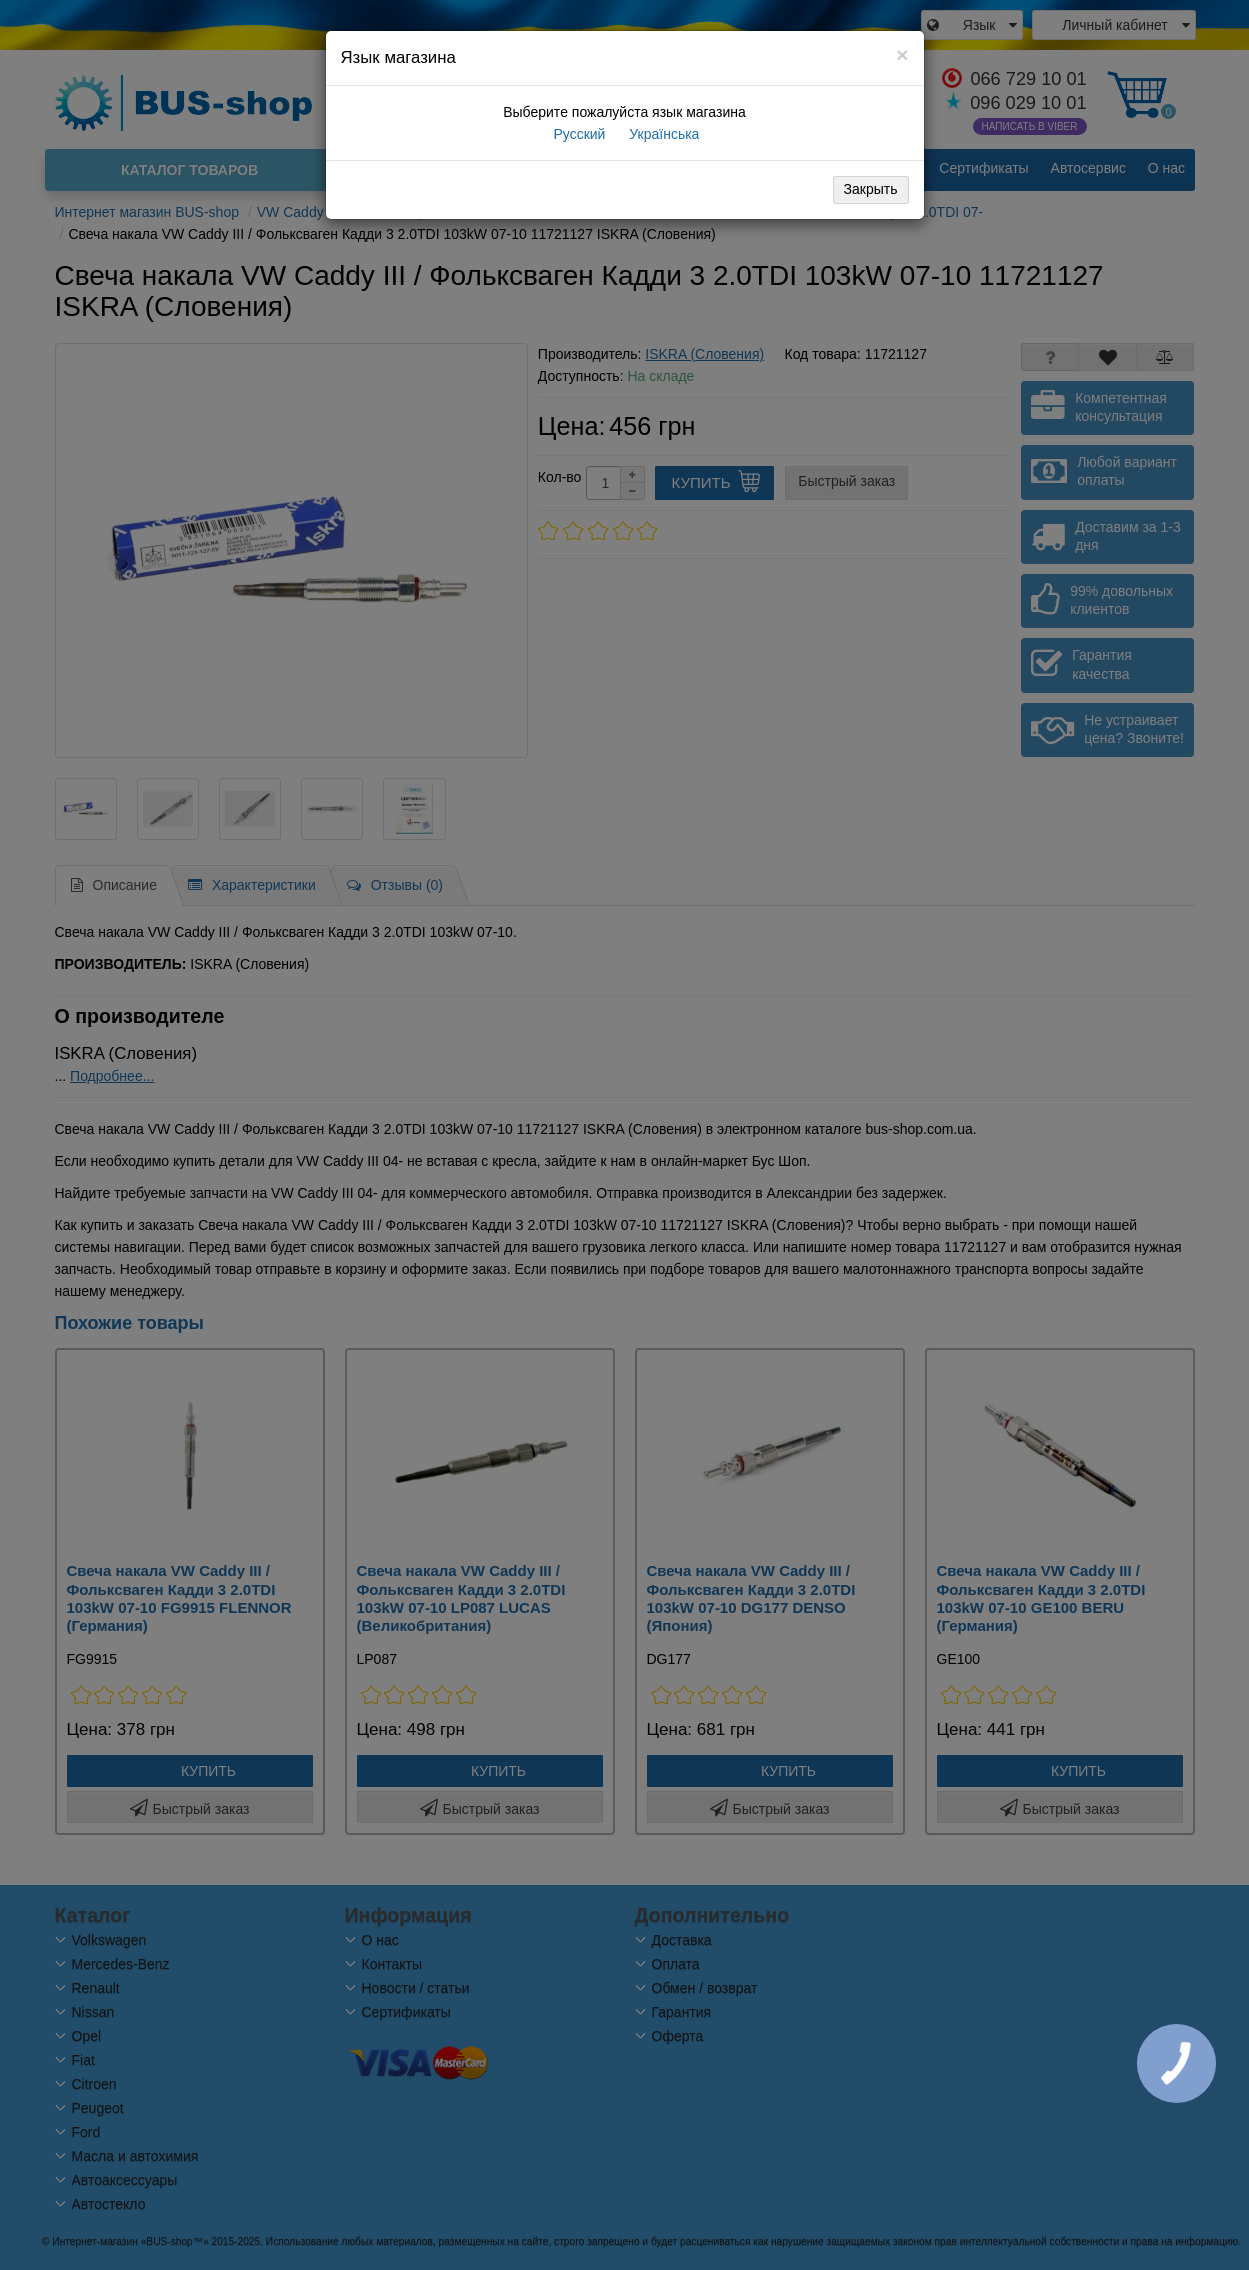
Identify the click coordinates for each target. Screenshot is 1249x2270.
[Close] (902, 54)
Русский (578, 134)
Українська (662, 134)
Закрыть (871, 189)
